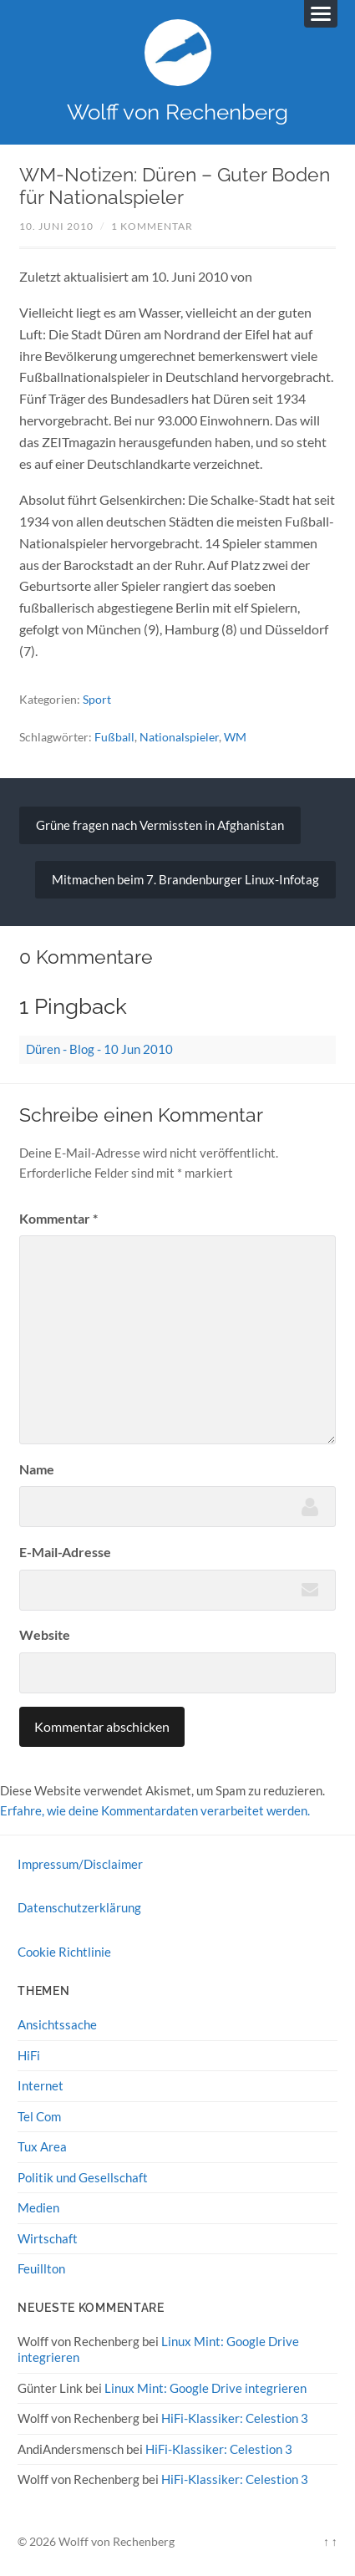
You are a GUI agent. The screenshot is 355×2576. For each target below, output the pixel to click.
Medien (38, 2207)
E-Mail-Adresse (65, 1552)
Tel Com (39, 2116)
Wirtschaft (48, 2238)
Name (36, 1469)
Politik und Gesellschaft (83, 2177)
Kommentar (58, 1218)
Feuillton (41, 2268)
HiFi (29, 2055)
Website (44, 1634)
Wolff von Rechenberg (177, 112)
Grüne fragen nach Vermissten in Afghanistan (160, 824)
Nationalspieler (179, 737)
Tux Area (42, 2146)
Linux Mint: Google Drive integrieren (205, 2387)
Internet (40, 2085)
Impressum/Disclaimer (80, 1863)
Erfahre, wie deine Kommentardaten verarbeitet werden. (155, 1810)
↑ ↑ (330, 2541)
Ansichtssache (57, 2024)
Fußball (114, 737)
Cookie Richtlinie (64, 1951)
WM (235, 737)
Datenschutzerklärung (79, 1907)
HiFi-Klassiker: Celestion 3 (234, 2418)
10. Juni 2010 (56, 226)
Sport (97, 699)
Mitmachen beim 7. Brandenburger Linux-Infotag (185, 879)
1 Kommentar (152, 226)
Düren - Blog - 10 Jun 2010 (99, 1048)
